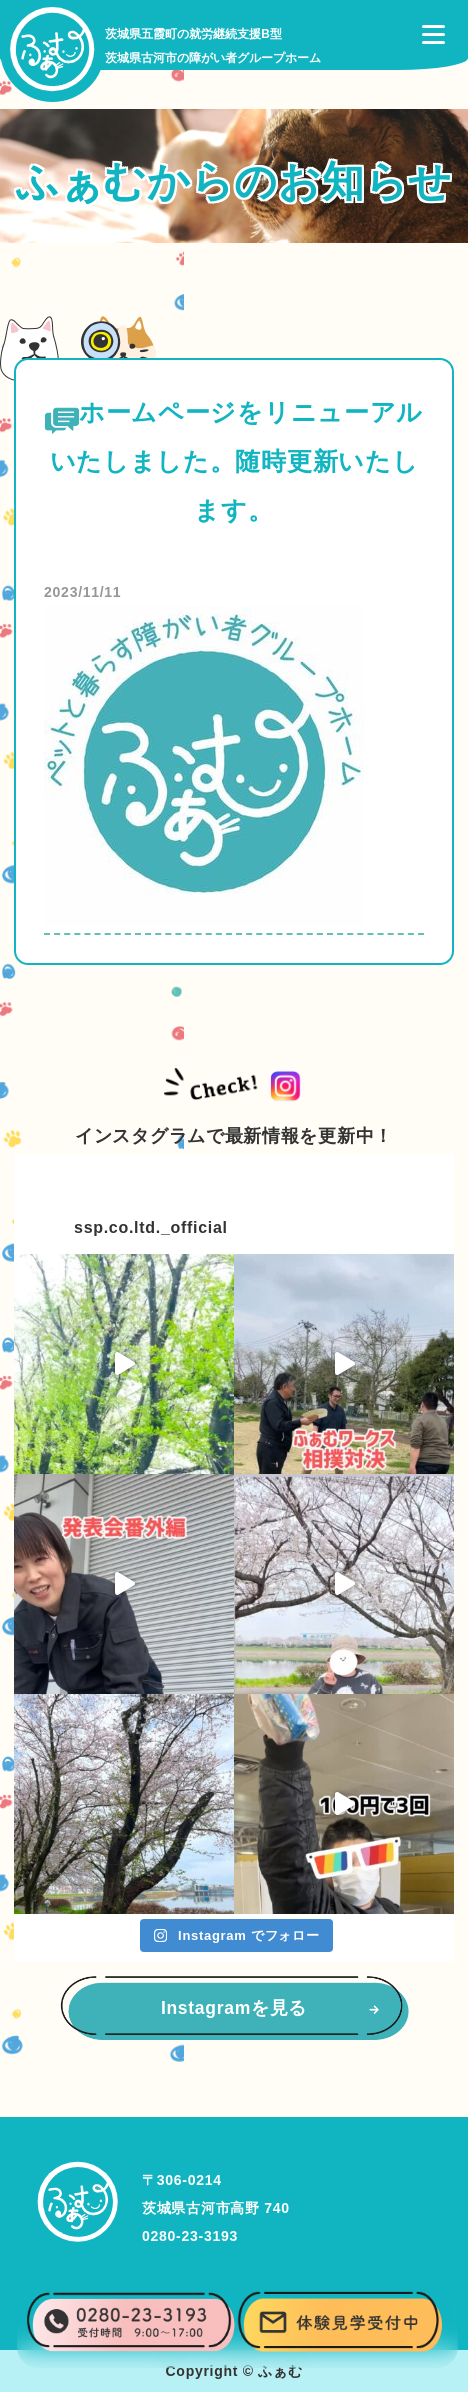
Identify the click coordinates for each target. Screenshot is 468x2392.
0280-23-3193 (190, 2236)
